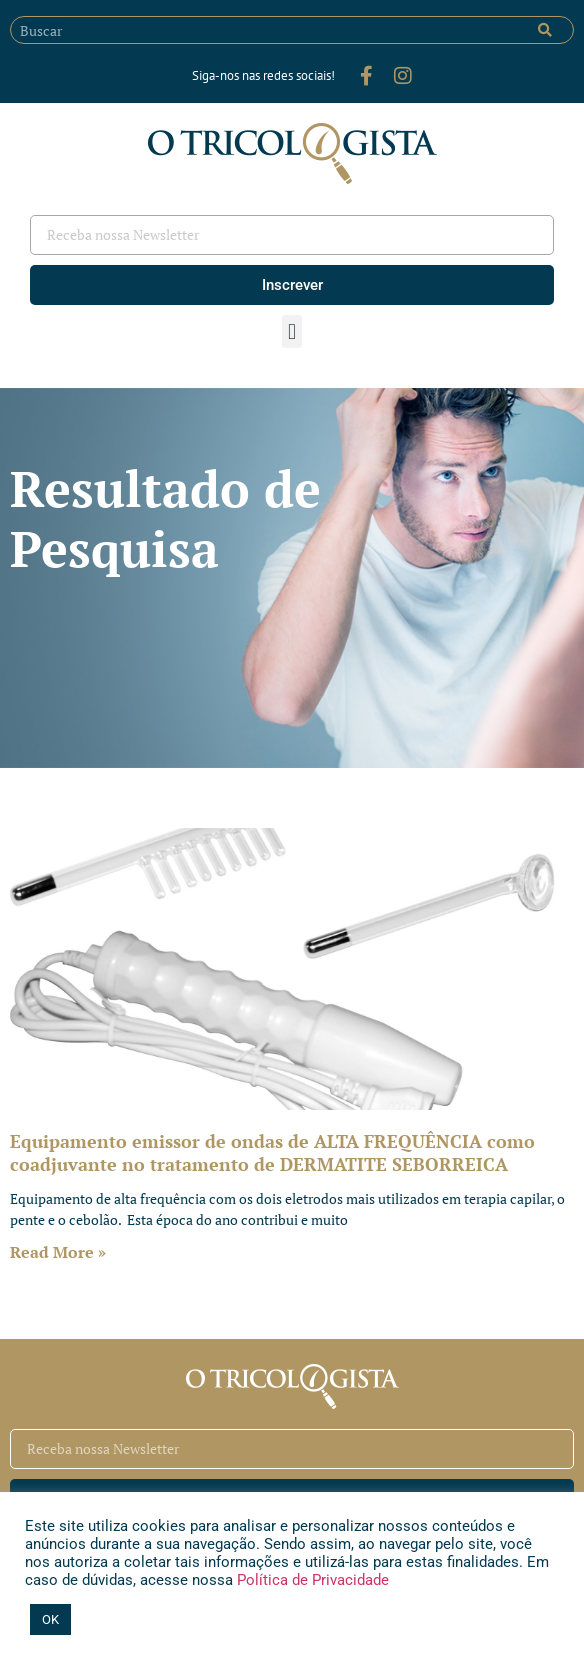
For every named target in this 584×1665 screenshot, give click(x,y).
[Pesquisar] (545, 30)
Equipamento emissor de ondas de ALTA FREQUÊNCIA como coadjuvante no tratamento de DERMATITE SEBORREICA (272, 1152)
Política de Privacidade (311, 1580)
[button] (291, 331)
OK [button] (50, 1619)
